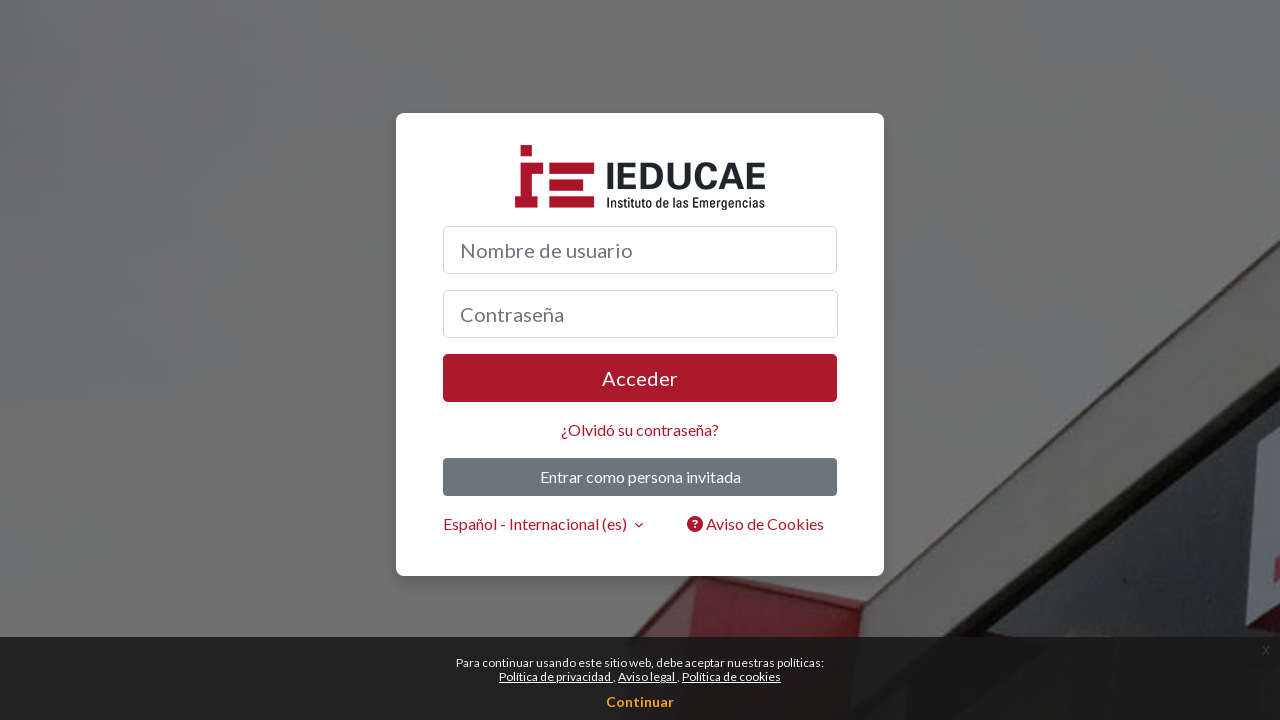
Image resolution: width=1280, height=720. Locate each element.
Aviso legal (647, 676)
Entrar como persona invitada (640, 476)
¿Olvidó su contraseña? (640, 429)
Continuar (640, 701)
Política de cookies (731, 676)
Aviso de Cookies (755, 523)
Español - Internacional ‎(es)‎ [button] (536, 523)
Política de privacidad (556, 676)
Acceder (640, 378)
